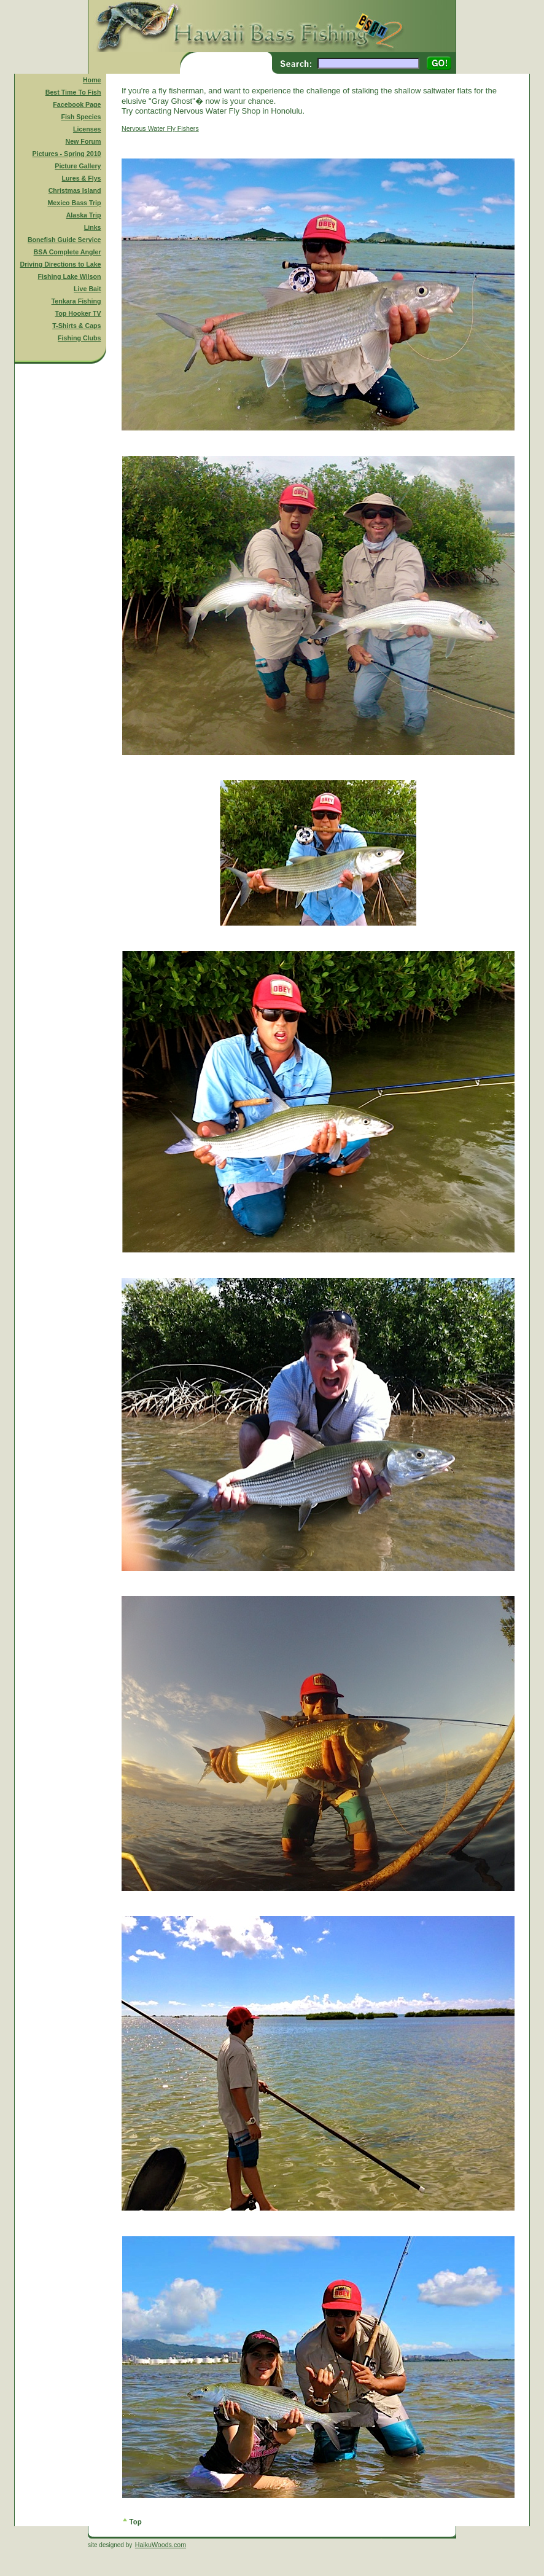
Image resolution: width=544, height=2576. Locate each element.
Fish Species (81, 116)
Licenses (87, 129)
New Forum (83, 141)
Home (92, 80)
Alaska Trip (83, 215)
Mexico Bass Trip (74, 202)
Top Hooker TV (78, 313)
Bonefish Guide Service (64, 239)
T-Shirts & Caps (76, 325)
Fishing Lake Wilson (69, 276)
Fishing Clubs (79, 338)
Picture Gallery (78, 166)
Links (92, 227)
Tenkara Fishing (76, 301)
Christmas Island (75, 190)
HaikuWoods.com (160, 2544)
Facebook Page (77, 104)
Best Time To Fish (73, 92)
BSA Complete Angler (67, 252)
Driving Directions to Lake (60, 264)
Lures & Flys (81, 178)
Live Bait (87, 288)
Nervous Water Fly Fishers (160, 128)
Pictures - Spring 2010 (67, 153)
